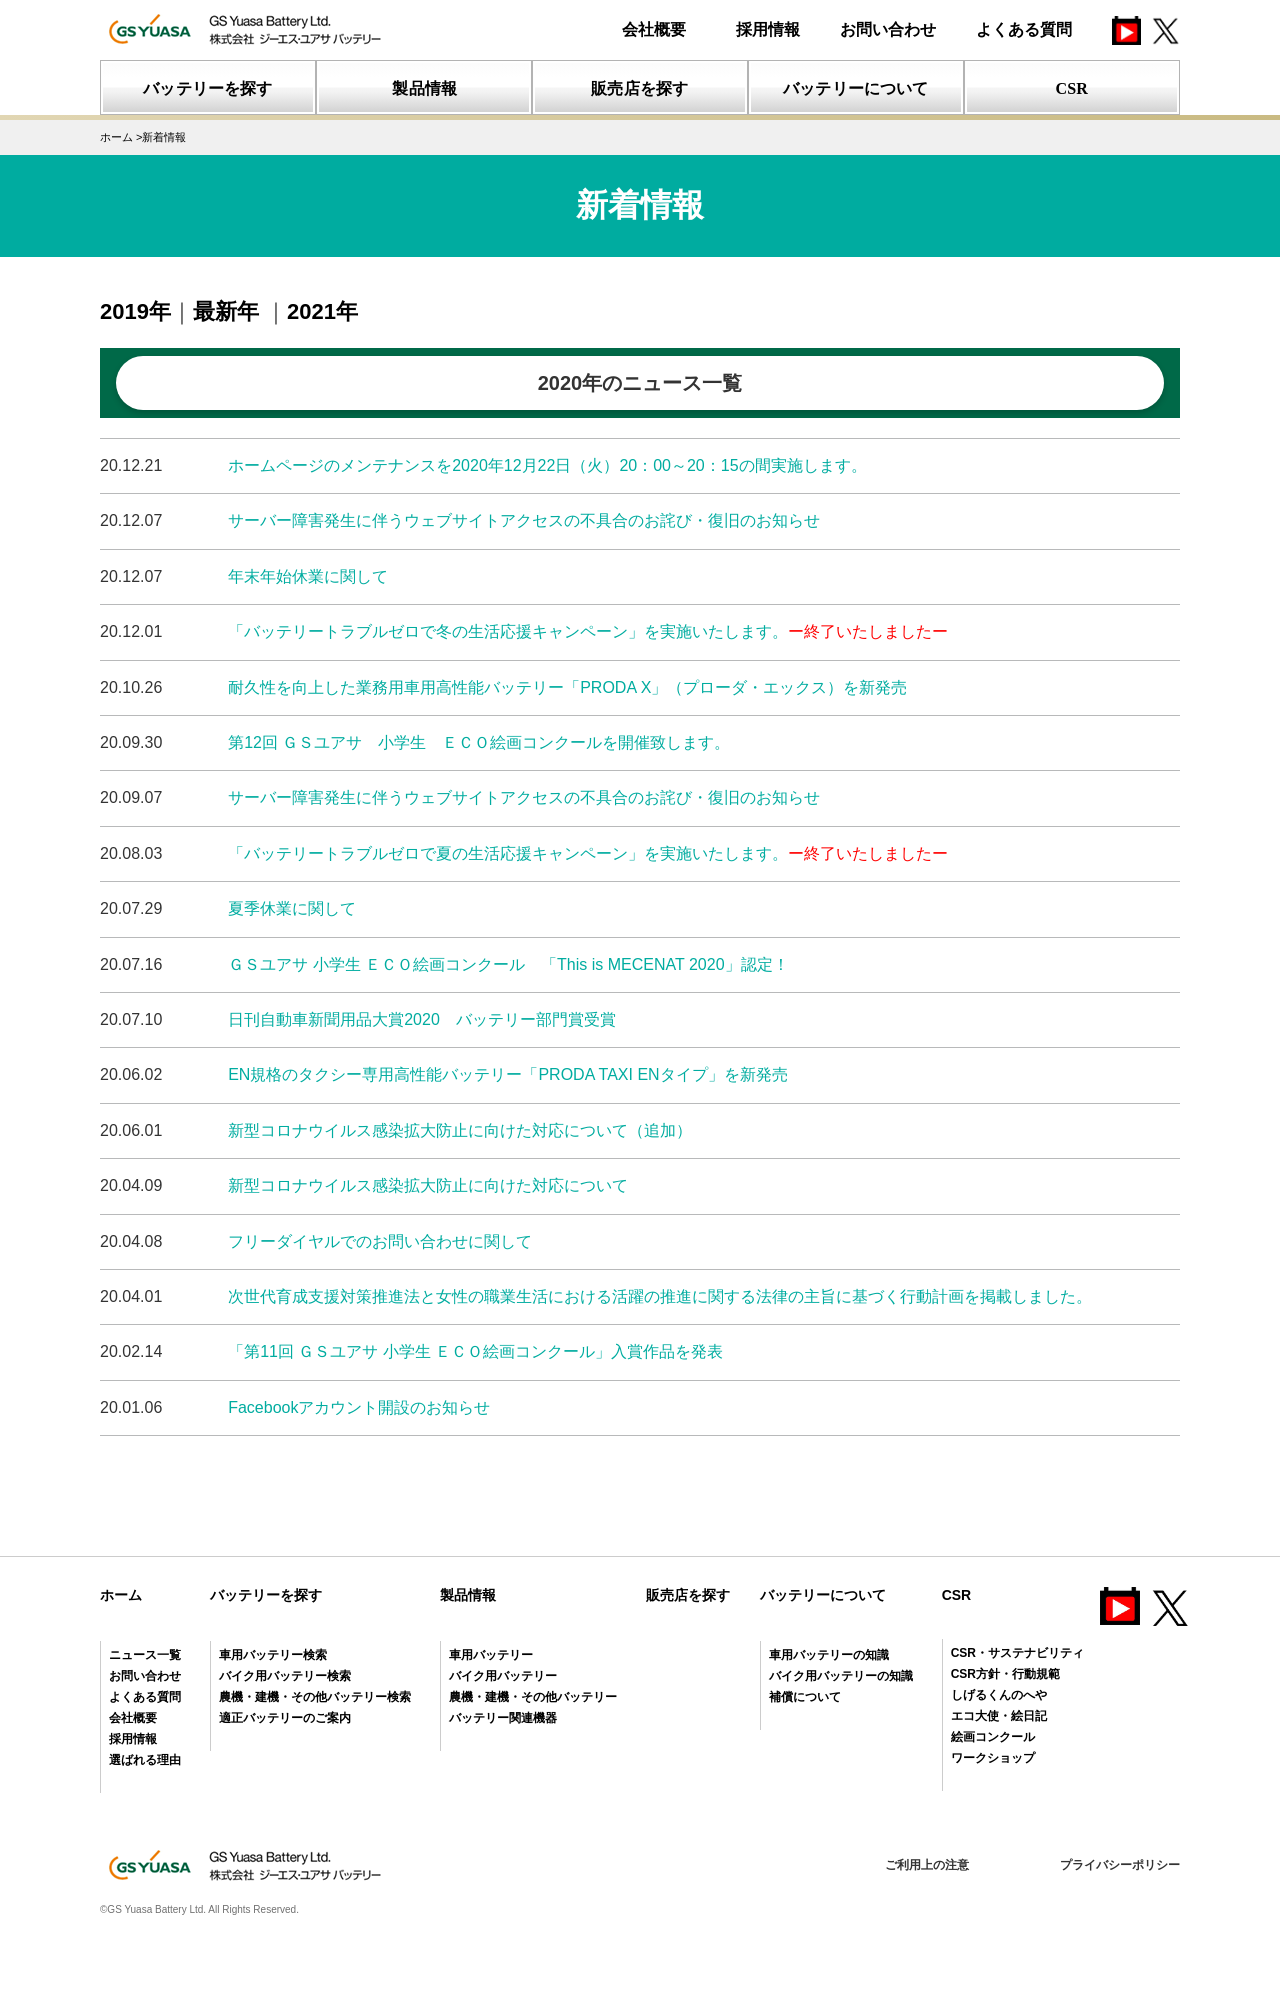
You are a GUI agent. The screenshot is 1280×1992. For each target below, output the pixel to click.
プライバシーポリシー (1120, 1865)
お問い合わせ (888, 30)
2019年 (135, 311)
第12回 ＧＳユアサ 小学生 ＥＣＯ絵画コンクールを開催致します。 (479, 742)
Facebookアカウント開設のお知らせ (359, 1407)
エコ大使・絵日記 (999, 1716)
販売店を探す (688, 1595)
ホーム (121, 1595)
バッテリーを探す (266, 1595)
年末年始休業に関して (308, 576)
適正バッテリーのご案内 (285, 1718)
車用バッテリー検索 (273, 1655)
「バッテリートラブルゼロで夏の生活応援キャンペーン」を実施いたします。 (588, 853)
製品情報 (468, 1595)
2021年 (322, 311)
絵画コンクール (993, 1737)
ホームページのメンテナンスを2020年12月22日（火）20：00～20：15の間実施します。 (547, 465)
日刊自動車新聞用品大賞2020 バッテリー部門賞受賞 (422, 1019)
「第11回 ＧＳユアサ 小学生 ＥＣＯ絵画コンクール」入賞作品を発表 (475, 1351)
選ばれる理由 (145, 1760)
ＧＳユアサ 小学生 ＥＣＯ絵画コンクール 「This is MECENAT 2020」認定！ (508, 964)
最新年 (229, 311)
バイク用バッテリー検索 (285, 1676)
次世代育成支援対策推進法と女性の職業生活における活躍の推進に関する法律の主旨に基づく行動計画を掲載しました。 (660, 1296)
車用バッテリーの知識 (829, 1655)
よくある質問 (1024, 30)
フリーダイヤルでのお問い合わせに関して (380, 1241)
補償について (805, 1697)
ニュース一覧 (145, 1655)
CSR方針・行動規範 (1005, 1674)
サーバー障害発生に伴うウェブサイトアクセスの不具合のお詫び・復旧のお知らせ (524, 520)
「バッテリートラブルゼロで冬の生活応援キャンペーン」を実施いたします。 (588, 631)
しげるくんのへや (999, 1695)
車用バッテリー (491, 1655)
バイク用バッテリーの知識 (841, 1676)
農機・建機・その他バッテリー (533, 1697)
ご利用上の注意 (927, 1865)
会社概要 (654, 30)
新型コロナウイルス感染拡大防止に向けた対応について (428, 1185)
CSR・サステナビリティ (1017, 1653)
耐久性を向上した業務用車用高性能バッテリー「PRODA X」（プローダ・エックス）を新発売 (567, 687)
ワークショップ (993, 1758)
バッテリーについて (823, 1595)
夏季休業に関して (292, 908)
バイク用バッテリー (503, 1676)
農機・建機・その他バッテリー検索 (315, 1697)
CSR (957, 1595)
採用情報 (768, 30)
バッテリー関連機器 (503, 1718)
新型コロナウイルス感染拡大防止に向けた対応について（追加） (460, 1130)
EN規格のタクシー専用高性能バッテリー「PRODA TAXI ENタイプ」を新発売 (507, 1074)
